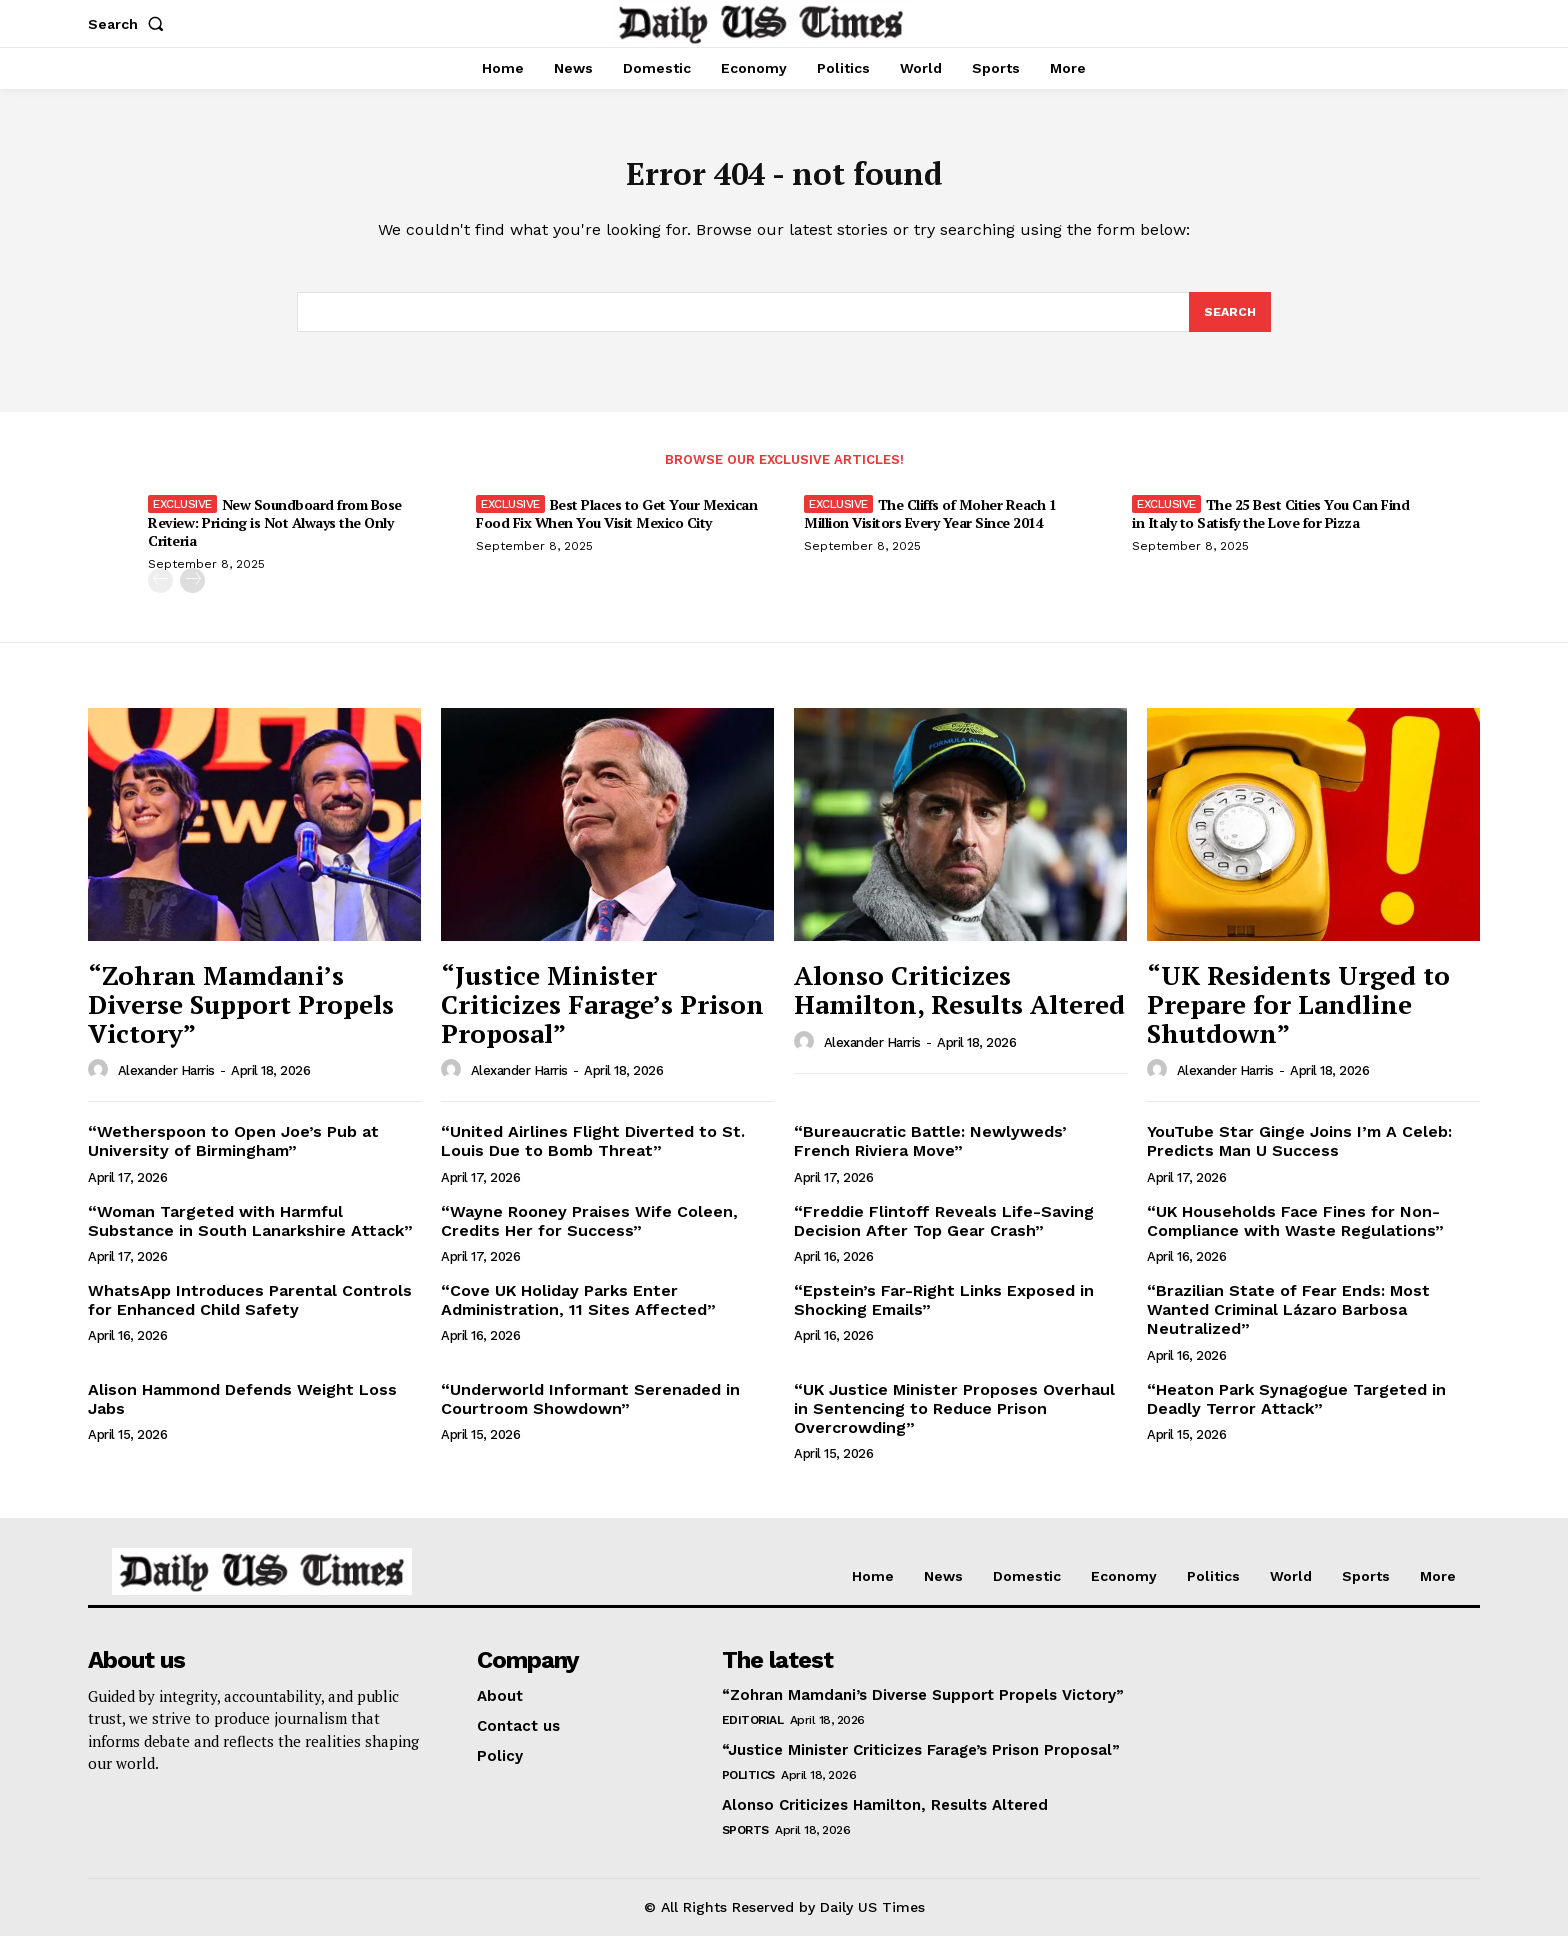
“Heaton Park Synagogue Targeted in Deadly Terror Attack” (1296, 1412)
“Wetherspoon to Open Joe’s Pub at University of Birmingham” (233, 1155)
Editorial (753, 1734)
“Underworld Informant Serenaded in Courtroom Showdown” (590, 1412)
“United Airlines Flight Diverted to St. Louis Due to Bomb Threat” (593, 1155)
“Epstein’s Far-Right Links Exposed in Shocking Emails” (944, 1314)
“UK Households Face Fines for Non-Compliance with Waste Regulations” (1295, 1234)
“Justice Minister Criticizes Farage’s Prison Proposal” (602, 1017)
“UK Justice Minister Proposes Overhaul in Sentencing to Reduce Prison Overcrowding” (954, 1421)
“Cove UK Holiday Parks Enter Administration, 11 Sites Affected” (578, 1314)
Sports (745, 1844)
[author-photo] (101, 1084)
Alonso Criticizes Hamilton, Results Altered (959, 1003)
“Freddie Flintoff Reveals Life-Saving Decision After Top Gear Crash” (944, 1234)
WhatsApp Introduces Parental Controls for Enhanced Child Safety (250, 1314)
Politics (748, 1789)
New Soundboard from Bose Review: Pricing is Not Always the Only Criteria (275, 536)
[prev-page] (160, 594)
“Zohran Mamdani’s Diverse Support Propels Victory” (241, 1017)
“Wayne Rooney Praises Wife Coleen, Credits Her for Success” (589, 1234)
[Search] (1229, 324)
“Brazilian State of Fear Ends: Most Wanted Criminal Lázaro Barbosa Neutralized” (1288, 1323)
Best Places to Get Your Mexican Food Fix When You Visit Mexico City (616, 527)
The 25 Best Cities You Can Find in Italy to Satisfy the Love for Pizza (1270, 527)
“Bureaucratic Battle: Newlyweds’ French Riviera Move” (930, 1155)
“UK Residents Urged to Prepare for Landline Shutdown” (1298, 1017)
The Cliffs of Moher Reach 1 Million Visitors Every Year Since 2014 (930, 527)
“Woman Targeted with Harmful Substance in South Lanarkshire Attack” (250, 1234)
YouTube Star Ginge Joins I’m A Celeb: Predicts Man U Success (1299, 1155)
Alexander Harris (166, 1084)
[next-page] (192, 594)
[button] (130, 24)
